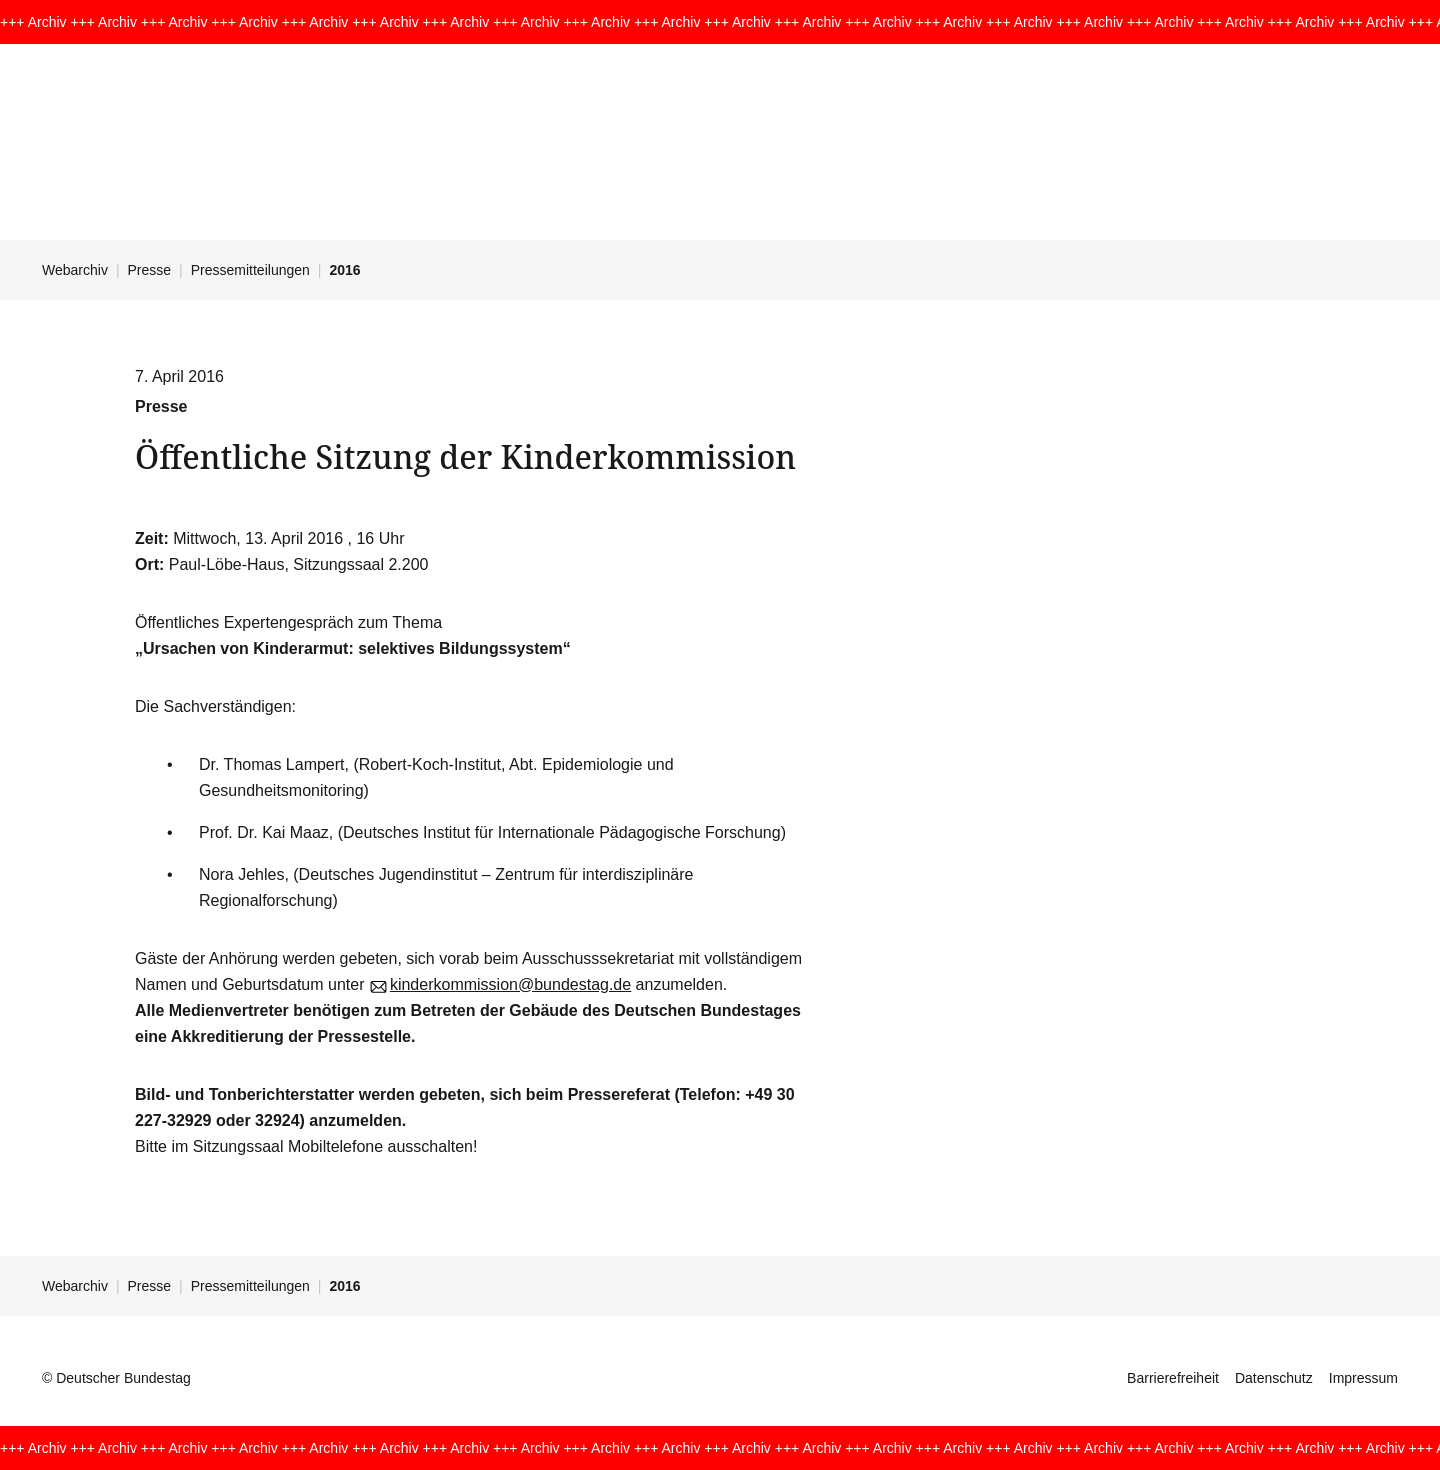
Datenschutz (1274, 1378)
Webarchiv (75, 270)
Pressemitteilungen (250, 270)
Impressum (1363, 1378)
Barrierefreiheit (1173, 1378)
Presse (150, 270)
